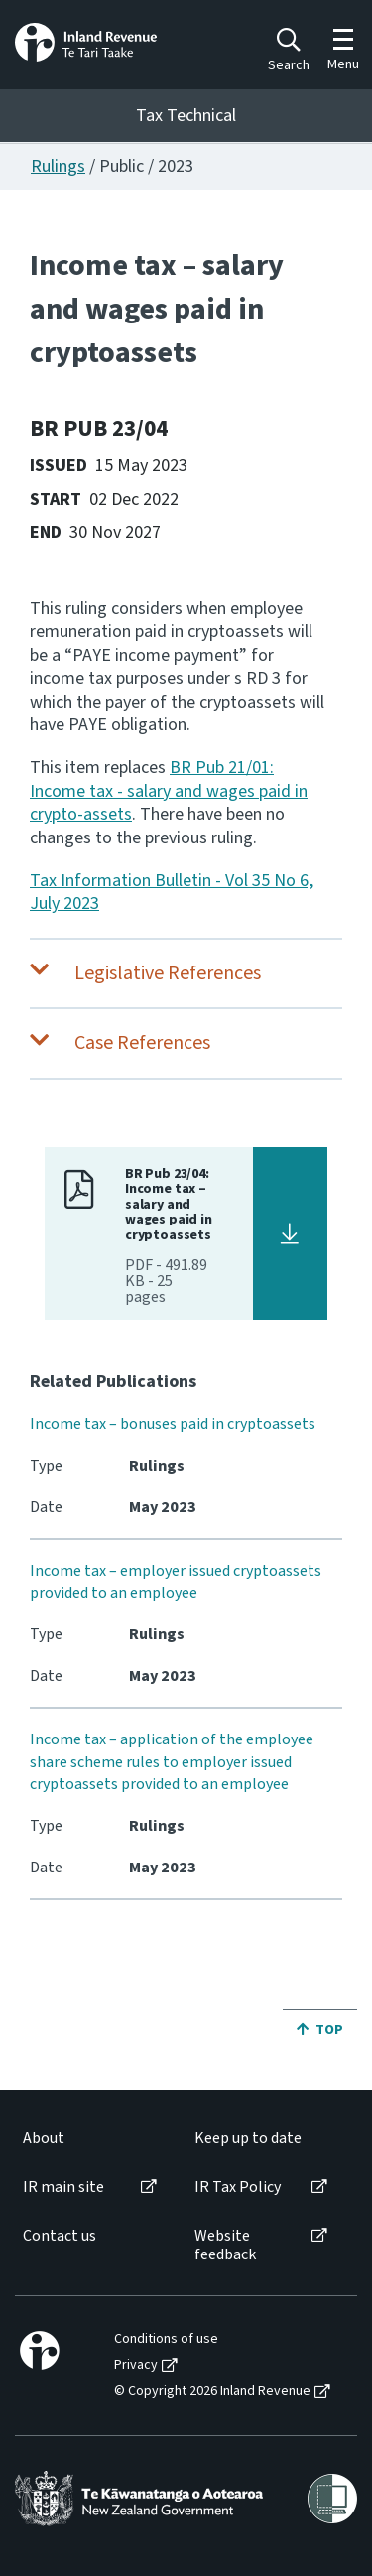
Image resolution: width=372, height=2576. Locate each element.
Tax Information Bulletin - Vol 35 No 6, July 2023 (171, 892)
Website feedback (225, 2245)
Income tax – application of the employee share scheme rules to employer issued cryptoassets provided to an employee (171, 1761)
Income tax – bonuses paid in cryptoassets (172, 1424)
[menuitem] (88, 2138)
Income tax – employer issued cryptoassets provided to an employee (175, 1582)
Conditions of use (166, 2339)
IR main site (63, 2187)
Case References (142, 1043)
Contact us (59, 2236)
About (43, 2138)
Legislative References (167, 973)
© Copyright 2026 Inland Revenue (212, 2391)
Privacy (136, 2365)
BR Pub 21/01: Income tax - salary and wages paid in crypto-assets (169, 791)
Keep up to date (248, 2138)
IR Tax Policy (237, 2187)
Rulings (58, 166)
